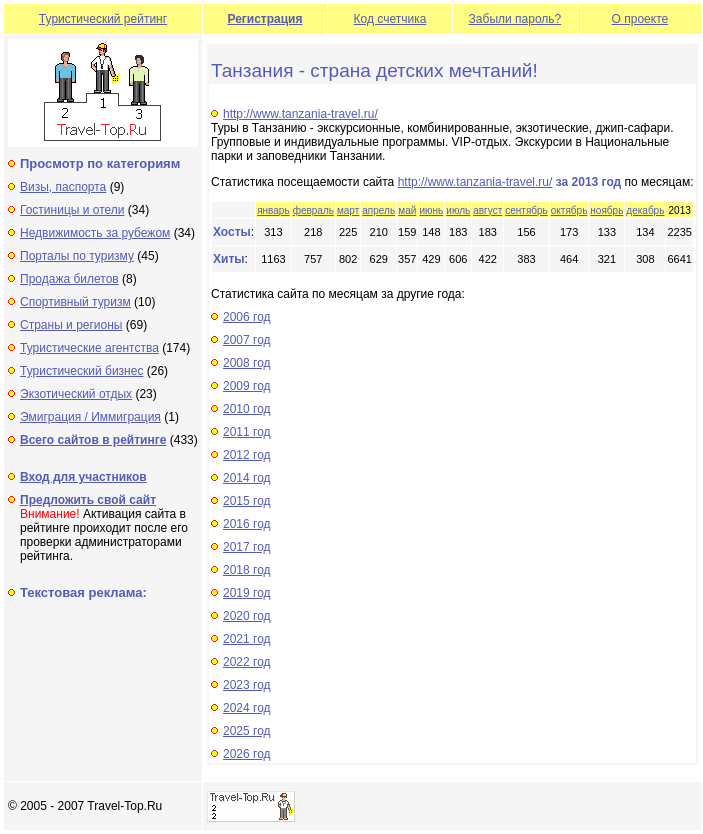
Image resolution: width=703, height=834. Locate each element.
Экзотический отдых (76, 394)
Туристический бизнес (81, 371)
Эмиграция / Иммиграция (90, 417)
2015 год (247, 501)
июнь (431, 210)
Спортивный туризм (75, 302)
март (348, 210)
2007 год (247, 340)
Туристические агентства (89, 348)
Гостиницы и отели (72, 210)
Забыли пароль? (515, 19)
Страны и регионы (71, 325)
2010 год (247, 409)
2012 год (247, 455)
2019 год (247, 593)
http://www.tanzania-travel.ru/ (300, 114)
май (407, 210)
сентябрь (526, 210)
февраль (313, 210)
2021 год (247, 639)
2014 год (247, 478)
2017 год (247, 547)
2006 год (247, 317)
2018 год (247, 570)
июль (458, 210)
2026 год (247, 754)
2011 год (247, 432)
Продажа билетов (69, 279)
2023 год (247, 685)
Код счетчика (390, 19)
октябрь (569, 210)
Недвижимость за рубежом (95, 233)
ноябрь (606, 210)
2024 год (247, 708)
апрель (378, 210)
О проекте (640, 19)
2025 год (247, 731)
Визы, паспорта (63, 187)
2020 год (247, 616)
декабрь (645, 210)
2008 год (247, 363)
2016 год (247, 524)
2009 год (247, 386)
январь (273, 210)
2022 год (247, 662)
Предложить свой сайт (88, 500)
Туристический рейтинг (103, 19)
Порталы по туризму (77, 256)
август (487, 210)
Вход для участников (83, 477)
